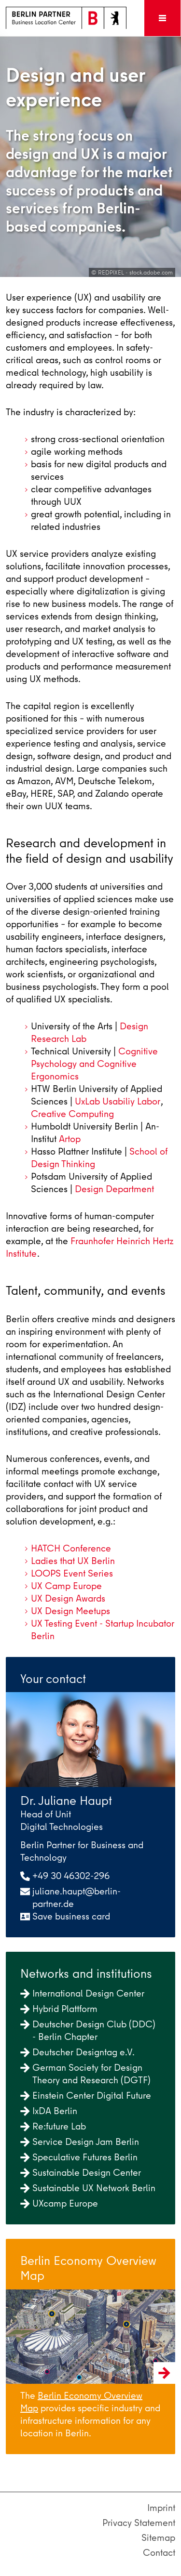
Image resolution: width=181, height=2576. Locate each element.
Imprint (161, 2508)
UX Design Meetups (70, 1611)
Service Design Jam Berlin (79, 2142)
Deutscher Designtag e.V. (77, 2052)
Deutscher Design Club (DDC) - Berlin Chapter (87, 2030)
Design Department (114, 1189)
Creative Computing (72, 1114)
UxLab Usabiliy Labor (117, 1101)
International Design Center (82, 1993)
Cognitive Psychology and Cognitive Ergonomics (94, 1063)
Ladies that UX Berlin (73, 1561)
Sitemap (158, 2538)
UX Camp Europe (66, 1586)
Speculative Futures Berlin (79, 2157)
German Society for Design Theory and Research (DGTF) (85, 2074)
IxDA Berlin (48, 2111)
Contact (159, 2553)
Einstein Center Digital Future (85, 2096)
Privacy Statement (138, 2523)
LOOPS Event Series (72, 1573)
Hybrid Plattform (58, 2009)
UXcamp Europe (59, 2203)
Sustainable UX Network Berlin (87, 2188)
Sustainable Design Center (80, 2173)
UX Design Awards (68, 1598)
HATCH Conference (71, 1548)
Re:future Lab (53, 2126)
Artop (70, 1139)
